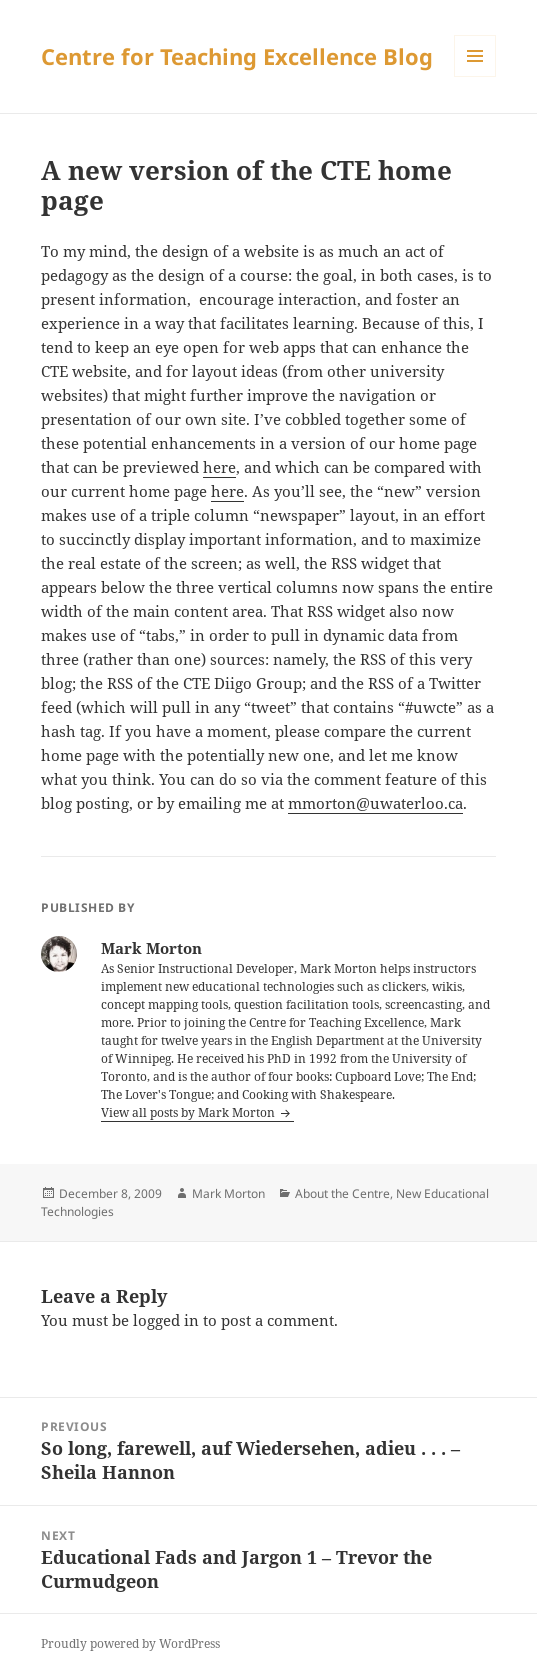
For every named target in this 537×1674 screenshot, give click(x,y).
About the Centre (342, 1193)
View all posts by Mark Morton (189, 1112)
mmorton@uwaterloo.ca (375, 803)
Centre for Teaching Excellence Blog (237, 56)
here (219, 467)
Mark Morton (228, 1193)
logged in (166, 1320)
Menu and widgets (475, 76)
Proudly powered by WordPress (130, 1643)
